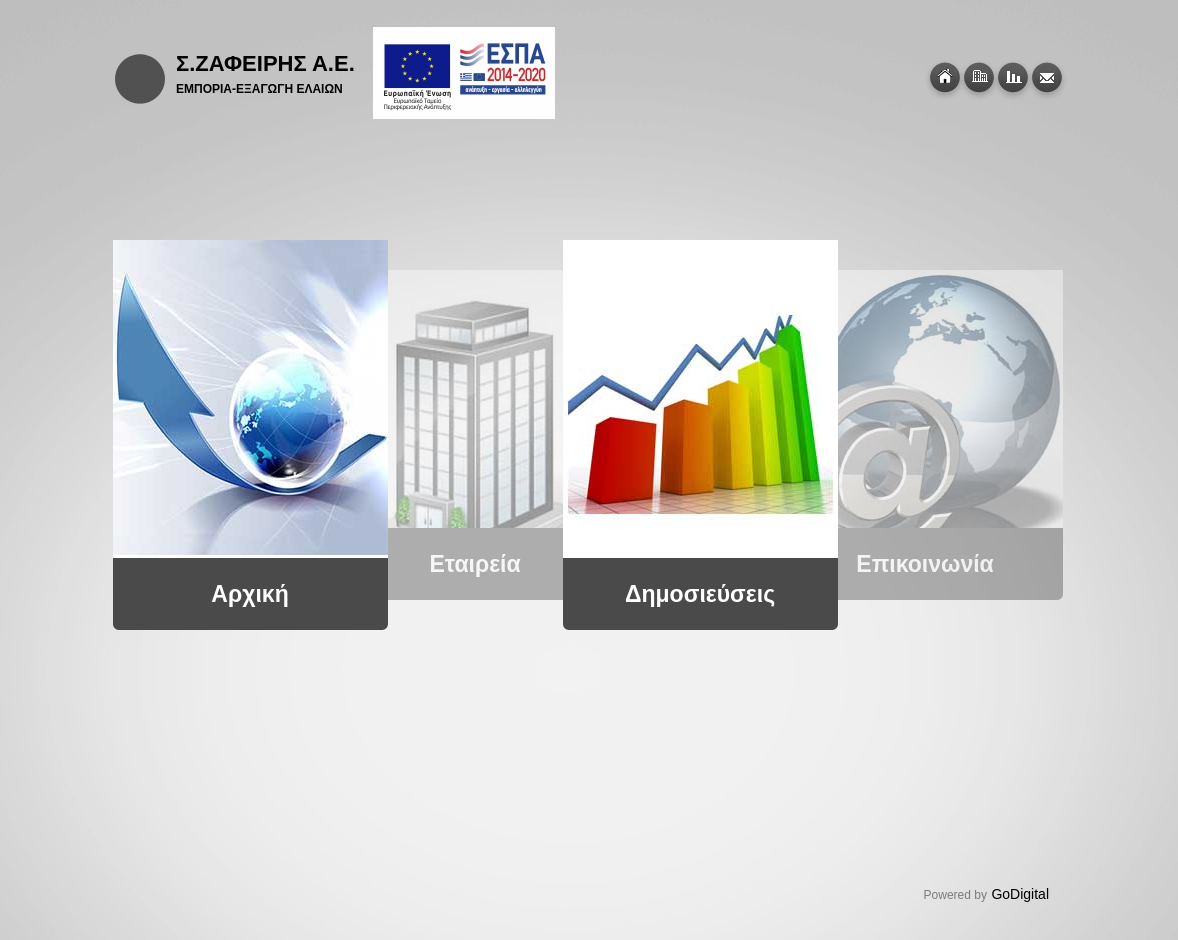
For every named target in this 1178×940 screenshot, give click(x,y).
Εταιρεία (471, 564)
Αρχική (246, 594)
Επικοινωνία (921, 564)
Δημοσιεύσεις (696, 594)
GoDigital (1020, 894)
